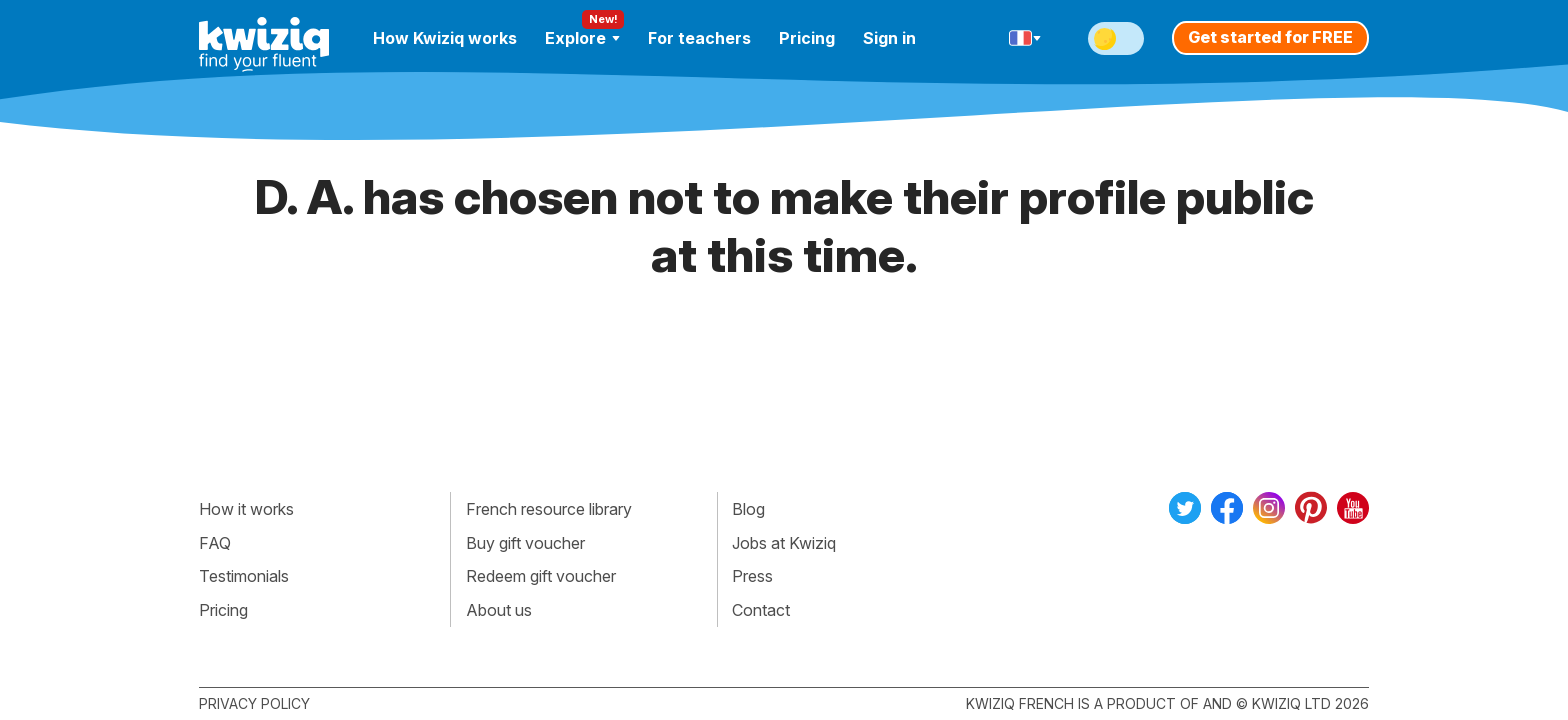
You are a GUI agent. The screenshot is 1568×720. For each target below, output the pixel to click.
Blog (748, 509)
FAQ (215, 543)
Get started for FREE (1270, 37)
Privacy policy (254, 703)
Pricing (807, 38)
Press (752, 576)
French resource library (549, 509)
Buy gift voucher (525, 543)
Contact (761, 610)
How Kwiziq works (445, 38)
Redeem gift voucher (541, 576)
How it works (246, 509)
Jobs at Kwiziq (784, 543)
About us (499, 610)
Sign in (889, 38)
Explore (582, 38)
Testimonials (244, 576)
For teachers (699, 38)
